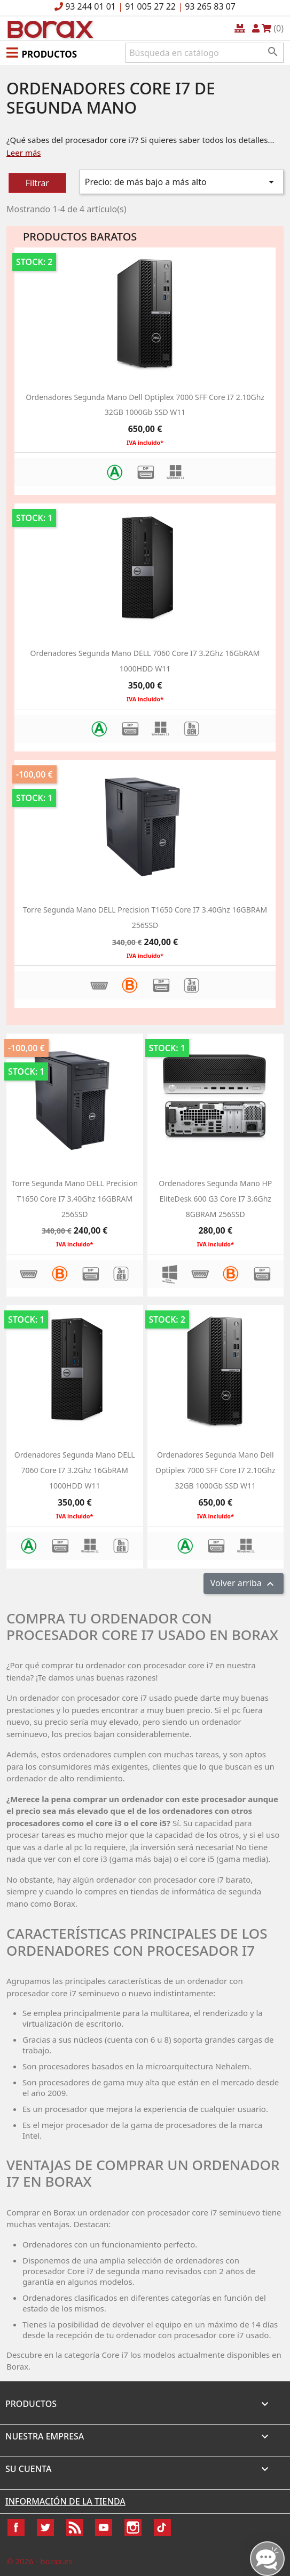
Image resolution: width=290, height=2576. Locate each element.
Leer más (23, 152)
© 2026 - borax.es (39, 2561)
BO (48, 28)
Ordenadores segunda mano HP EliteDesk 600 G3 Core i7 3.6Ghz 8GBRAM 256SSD (215, 1198)
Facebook (16, 2527)
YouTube (103, 2527)
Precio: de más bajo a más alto (181, 181)
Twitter (45, 2527)
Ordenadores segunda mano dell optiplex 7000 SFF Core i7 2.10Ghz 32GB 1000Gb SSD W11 (215, 1470)
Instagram (133, 2527)
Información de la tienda (65, 2501)
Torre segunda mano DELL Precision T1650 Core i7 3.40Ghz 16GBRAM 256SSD (74, 1198)
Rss (74, 2527)
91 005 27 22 (150, 6)
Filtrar (37, 183)
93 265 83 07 (210, 6)
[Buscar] (205, 53)
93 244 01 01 (90, 6)
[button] (41, 52)
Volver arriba (243, 1583)
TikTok (162, 2527)
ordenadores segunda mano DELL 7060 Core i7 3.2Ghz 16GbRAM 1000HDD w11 (74, 1470)
